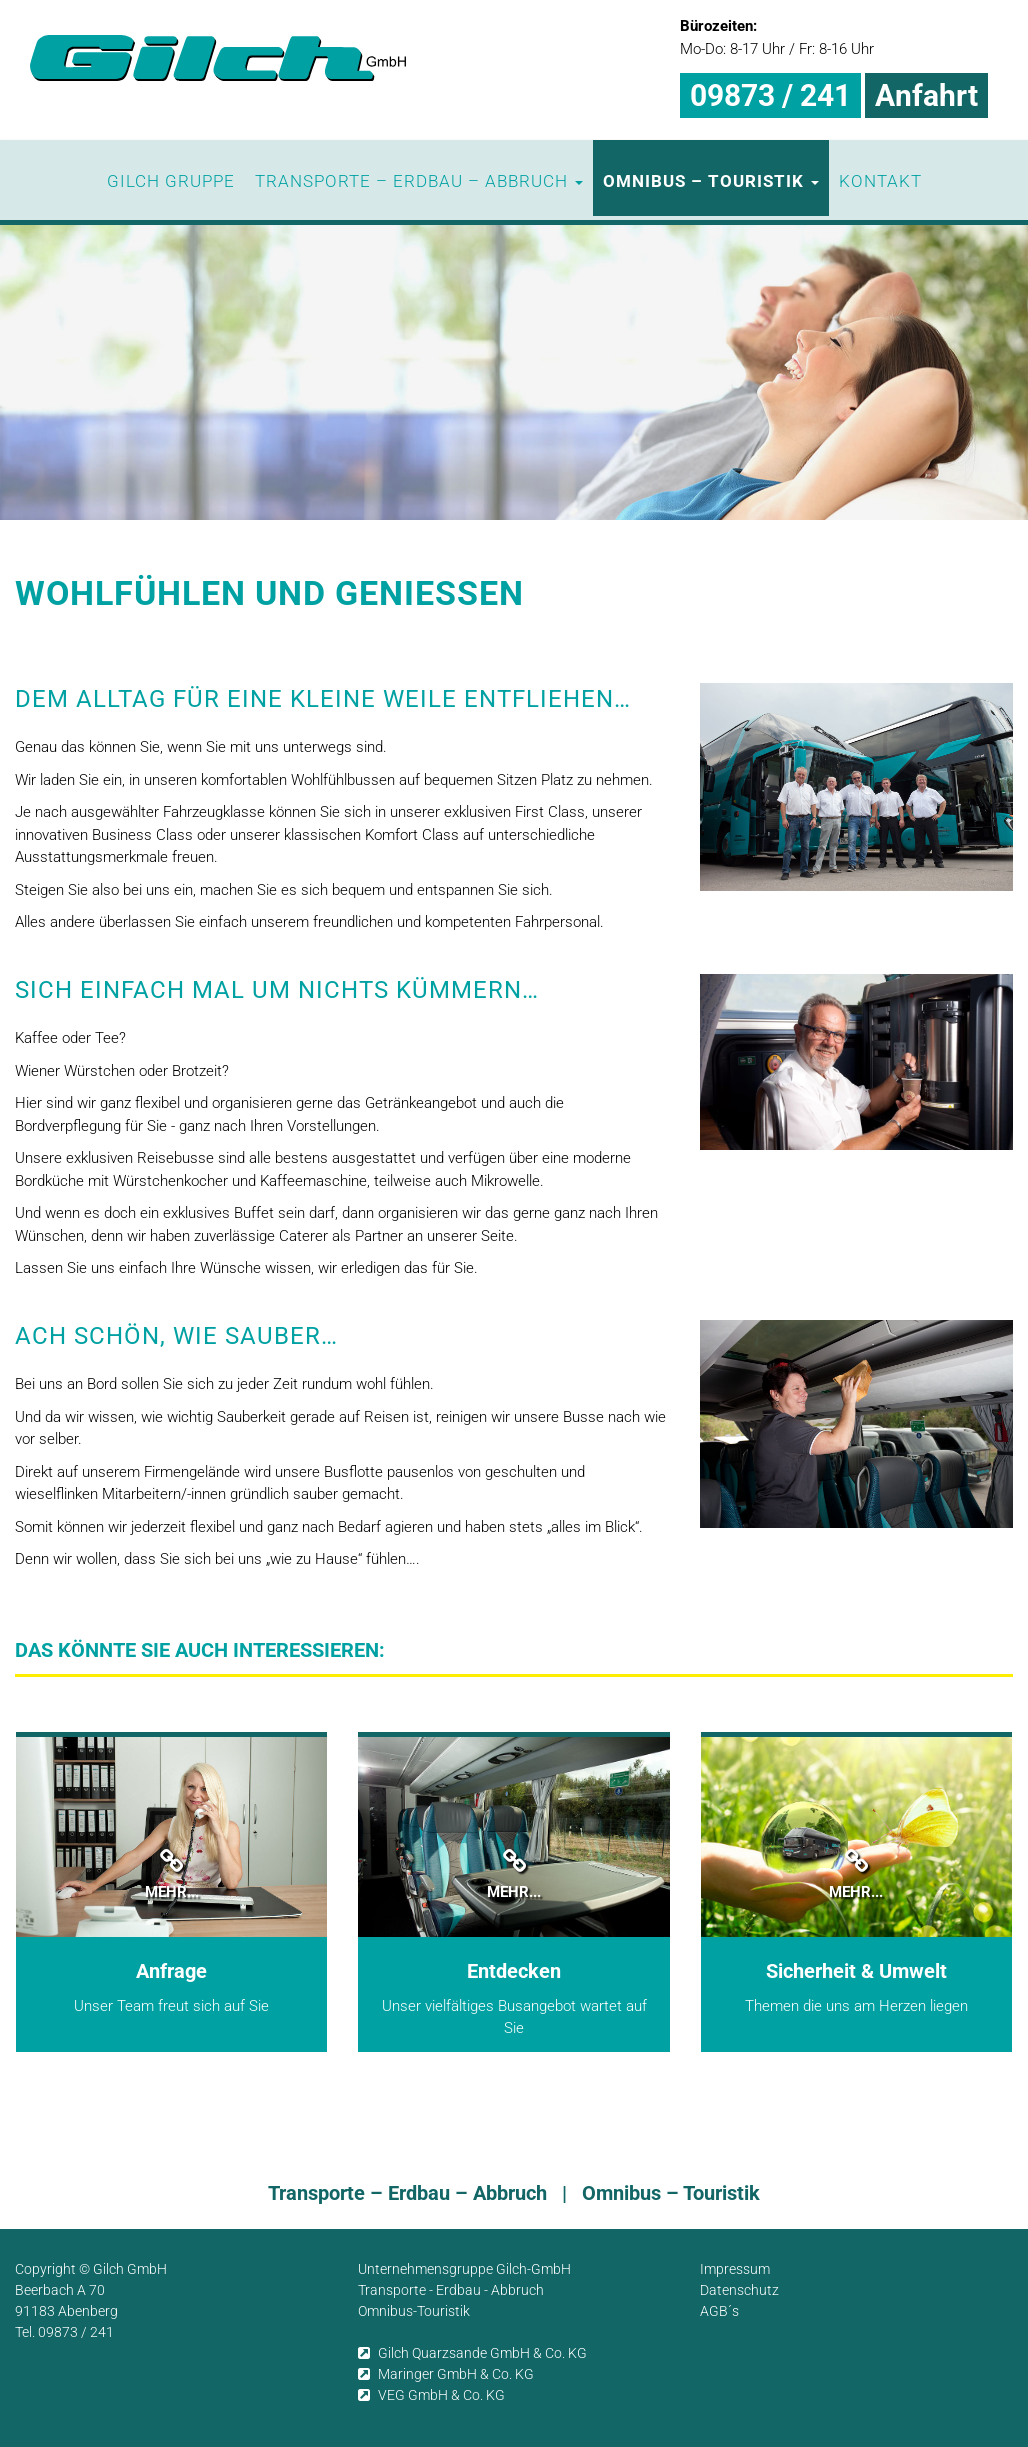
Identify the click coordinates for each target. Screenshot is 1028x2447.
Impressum (735, 2269)
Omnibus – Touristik (711, 181)
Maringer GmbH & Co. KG (446, 2374)
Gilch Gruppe (171, 181)
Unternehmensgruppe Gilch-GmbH (464, 2269)
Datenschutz (739, 2290)
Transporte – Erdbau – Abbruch (419, 181)
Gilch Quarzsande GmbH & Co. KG (472, 2353)
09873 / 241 (770, 95)
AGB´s (719, 2311)
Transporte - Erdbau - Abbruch (451, 2290)
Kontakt (880, 181)
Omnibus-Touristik (414, 2311)
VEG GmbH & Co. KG (431, 2395)
